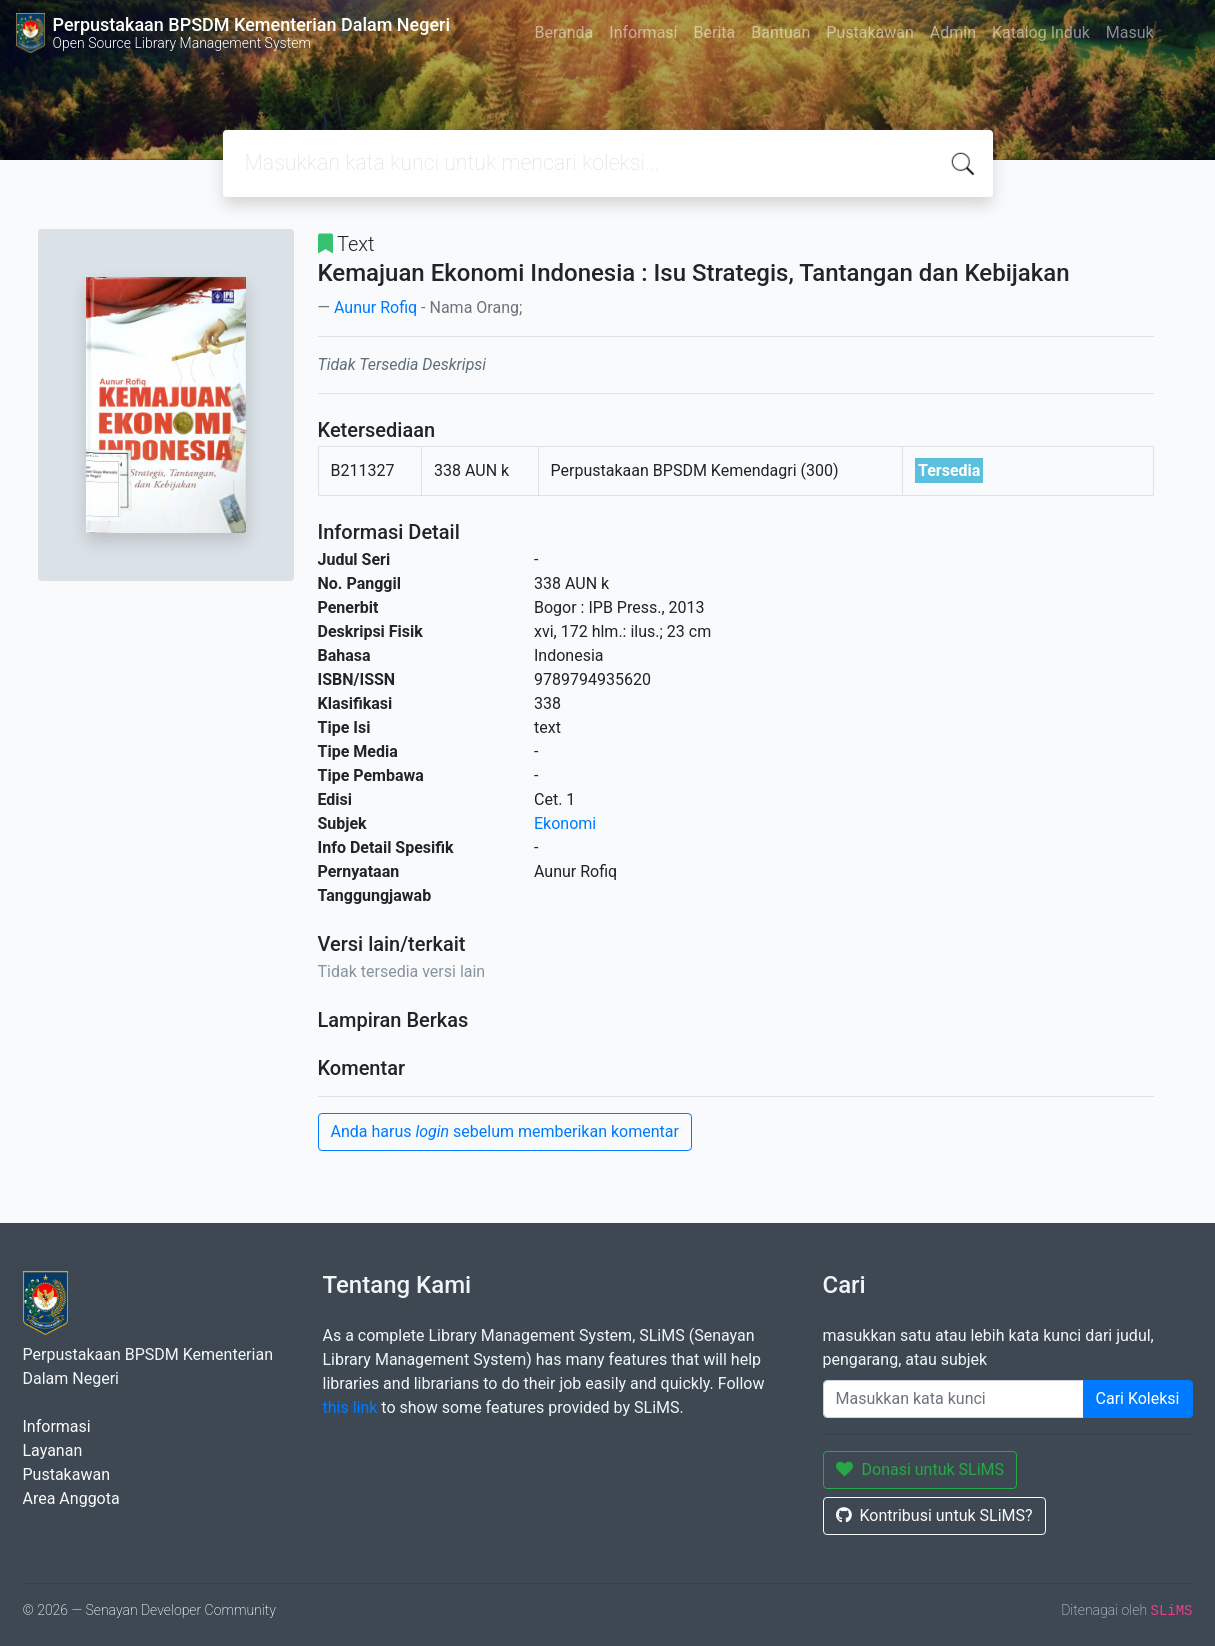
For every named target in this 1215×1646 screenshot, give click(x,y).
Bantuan (780, 32)
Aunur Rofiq (375, 307)
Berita (715, 32)
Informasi (643, 32)
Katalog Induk (1041, 32)
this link (350, 1407)
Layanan (53, 1450)
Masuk (1130, 32)
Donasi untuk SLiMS (920, 1469)
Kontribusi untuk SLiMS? (934, 1515)
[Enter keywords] (953, 1399)
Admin (953, 32)
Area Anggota (71, 1498)
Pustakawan (869, 32)
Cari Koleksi (1138, 1398)
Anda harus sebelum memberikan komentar (505, 1131)
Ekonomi (565, 823)
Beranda (563, 32)
